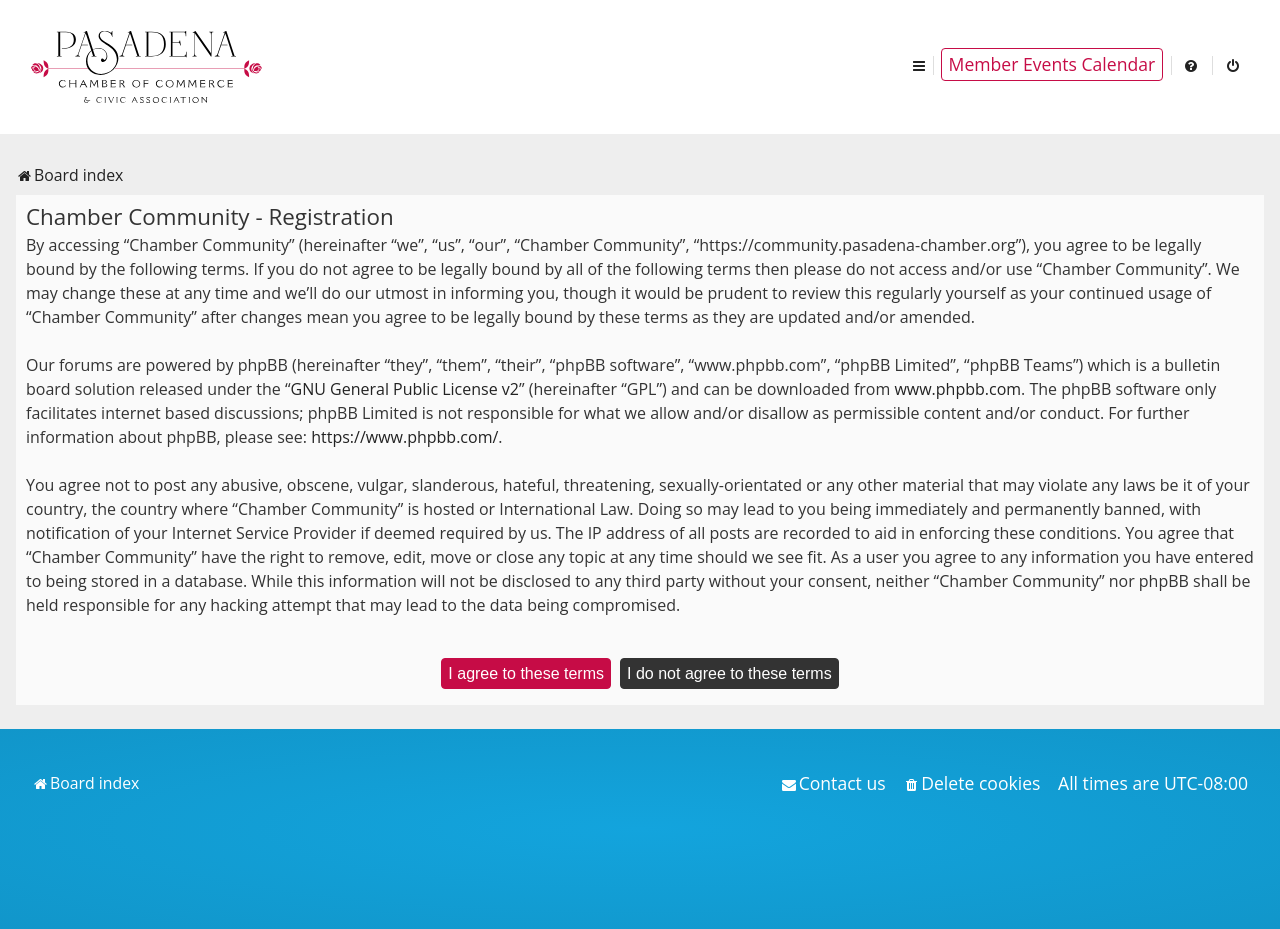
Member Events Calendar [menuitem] (1052, 64)
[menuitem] (1192, 64)
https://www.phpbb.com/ (404, 437)
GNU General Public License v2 (405, 389)
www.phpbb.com (957, 389)
